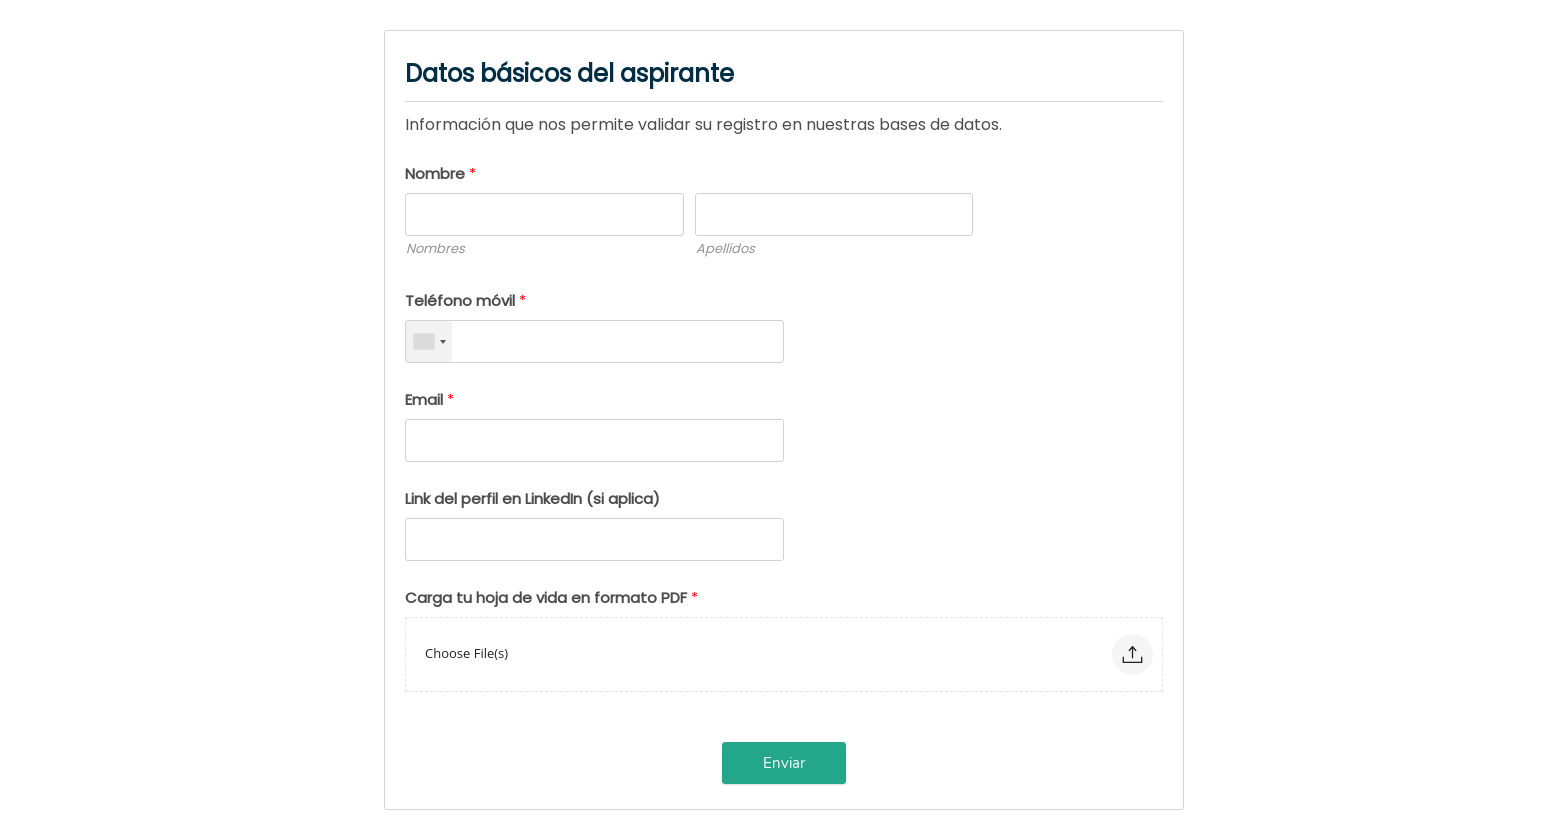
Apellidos (725, 248)
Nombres (435, 248)
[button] (1132, 654)
